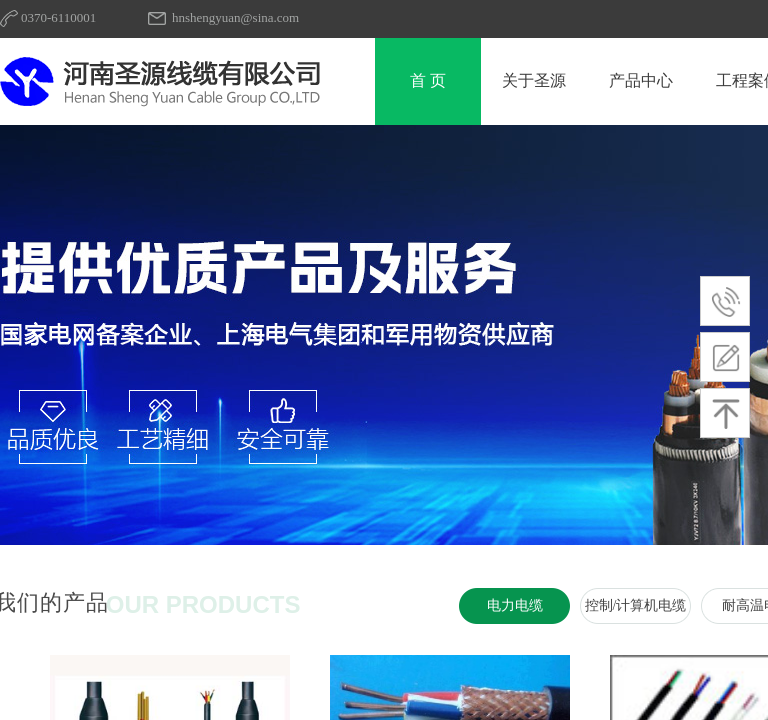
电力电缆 (515, 605)
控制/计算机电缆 (636, 605)
